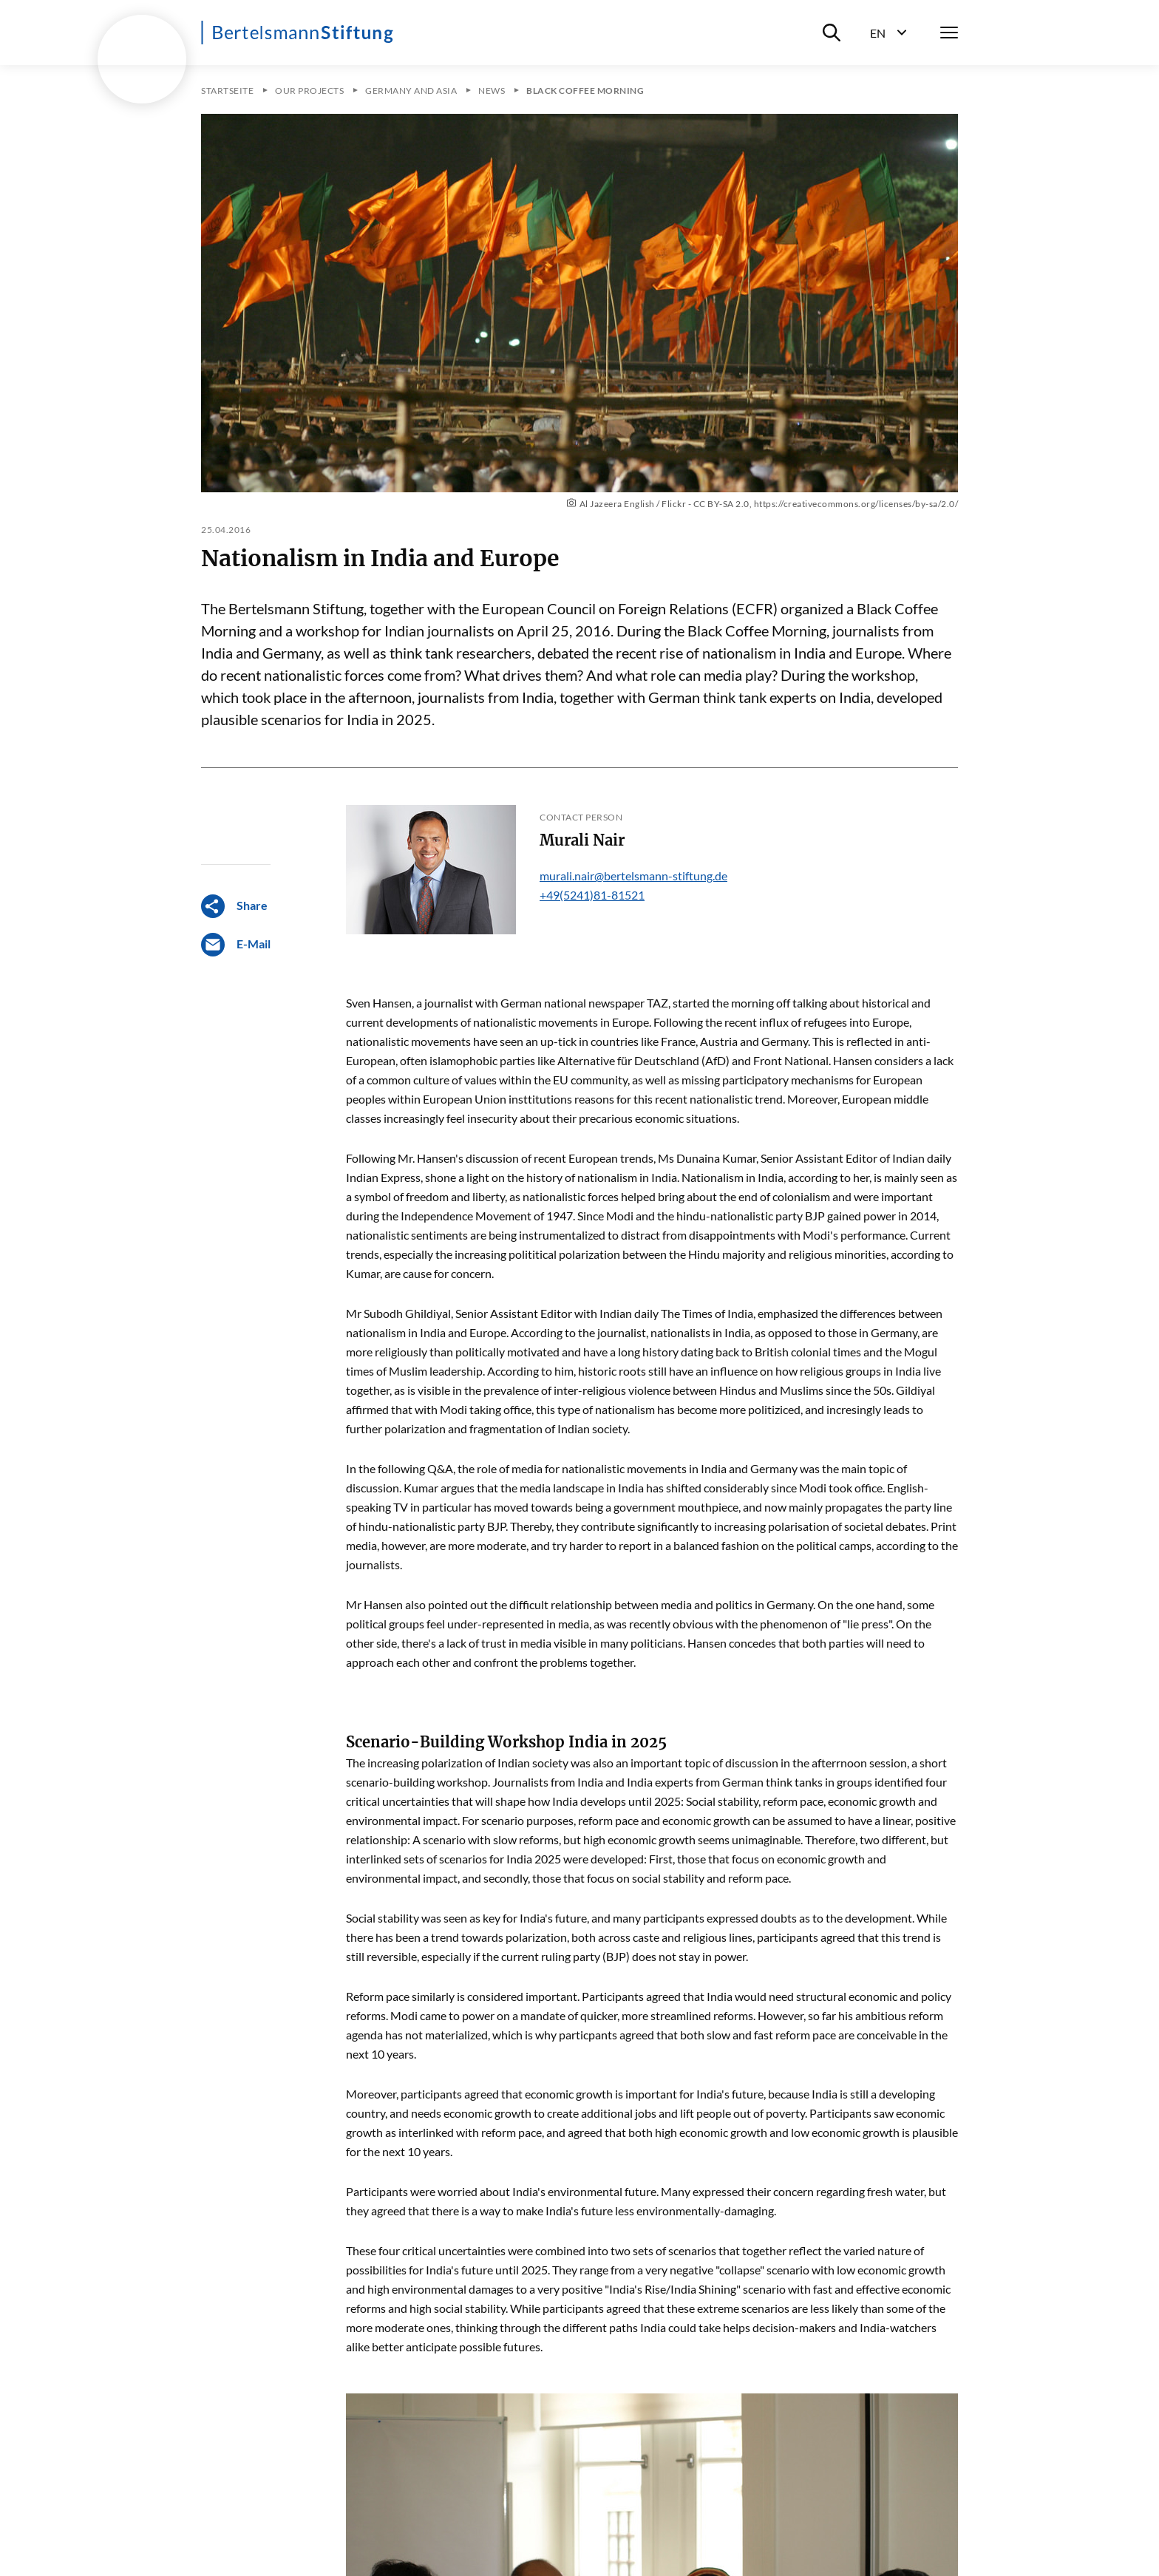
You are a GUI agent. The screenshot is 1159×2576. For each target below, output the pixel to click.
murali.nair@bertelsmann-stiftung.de (633, 876)
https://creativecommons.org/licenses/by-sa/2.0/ (856, 503)
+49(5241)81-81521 (592, 895)
